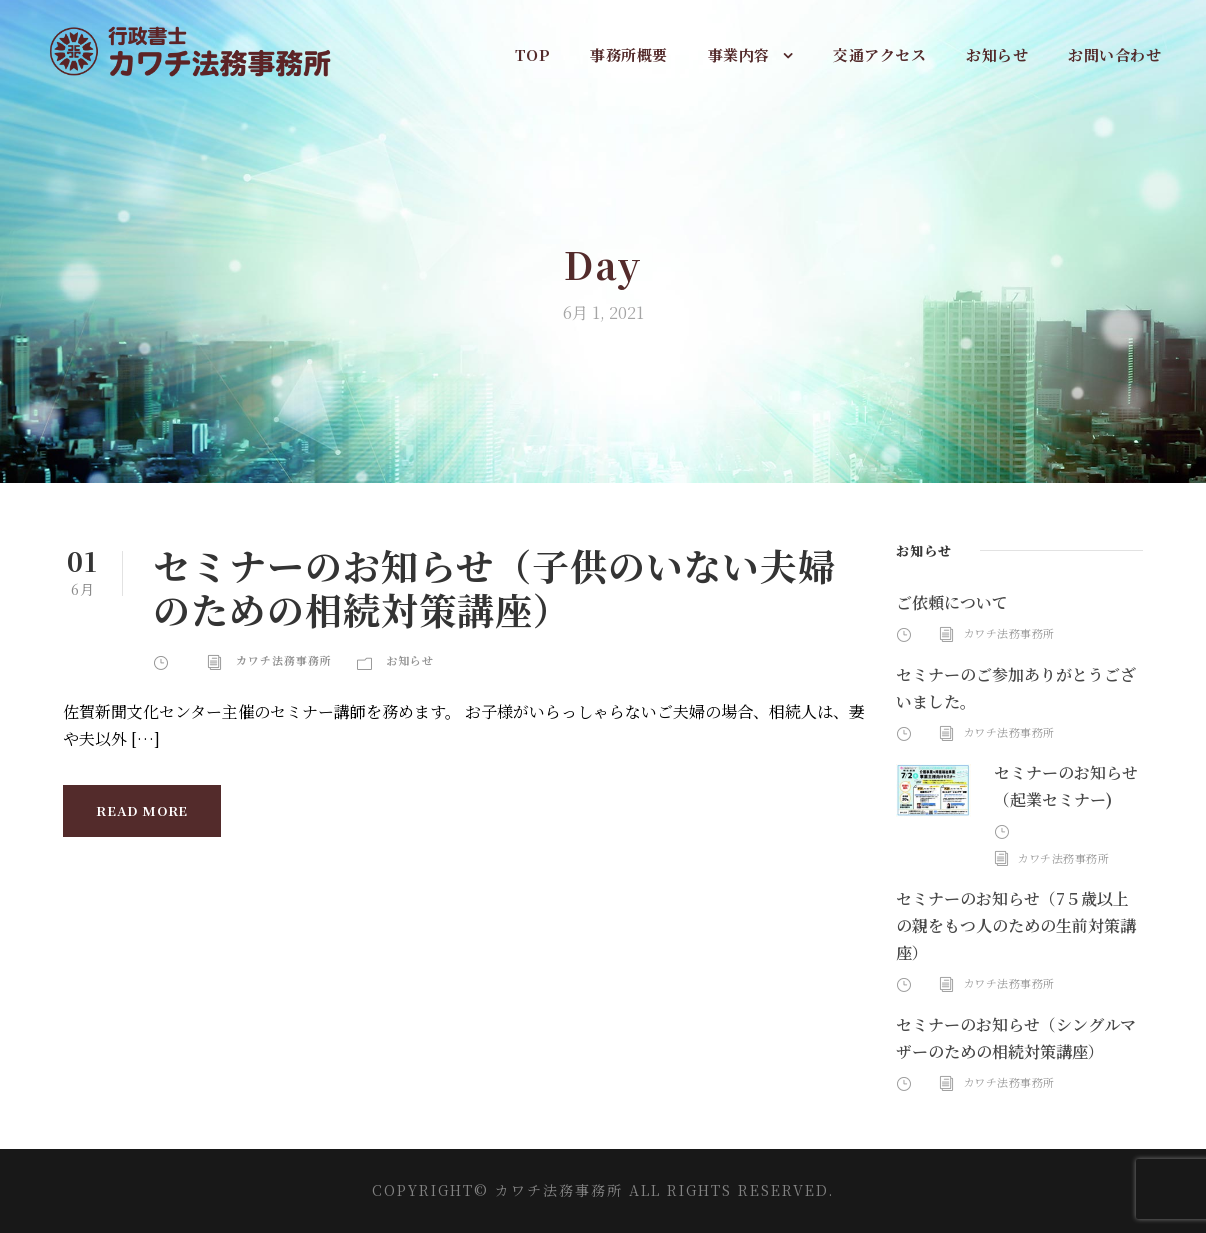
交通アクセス (879, 54)
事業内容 (739, 54)
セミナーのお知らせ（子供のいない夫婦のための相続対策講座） (494, 587)
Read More (142, 810)
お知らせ (997, 54)
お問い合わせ (1114, 54)
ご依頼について (952, 602)
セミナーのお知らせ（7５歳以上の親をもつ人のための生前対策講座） (1016, 925)
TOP (533, 54)
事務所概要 (629, 54)
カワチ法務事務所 (284, 660)
